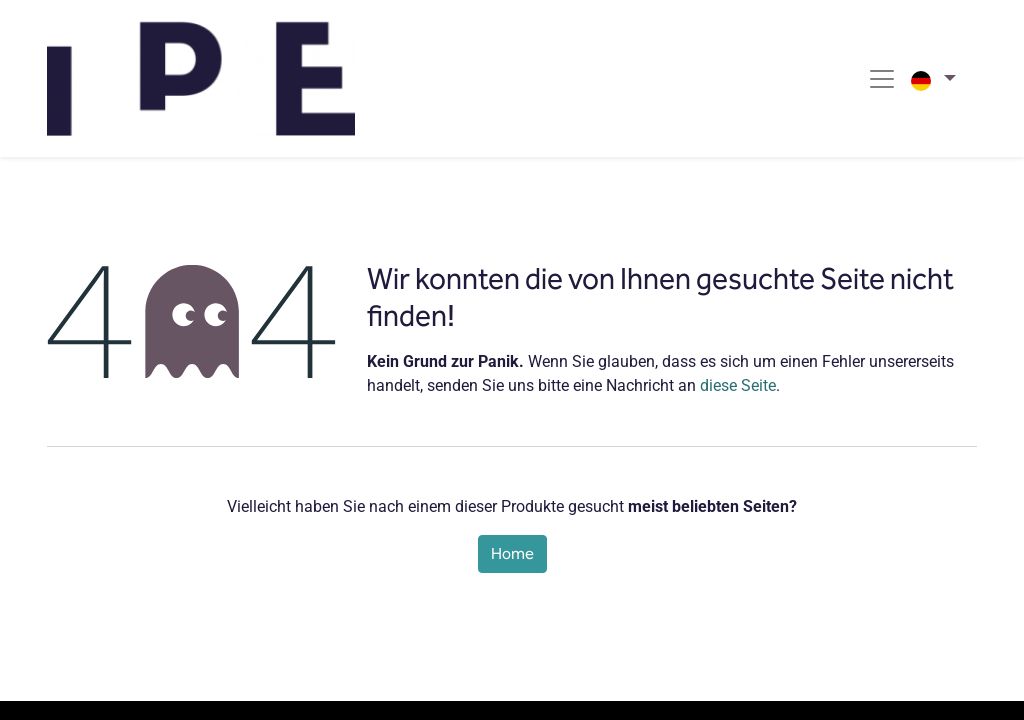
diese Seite (738, 385)
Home (512, 553)
